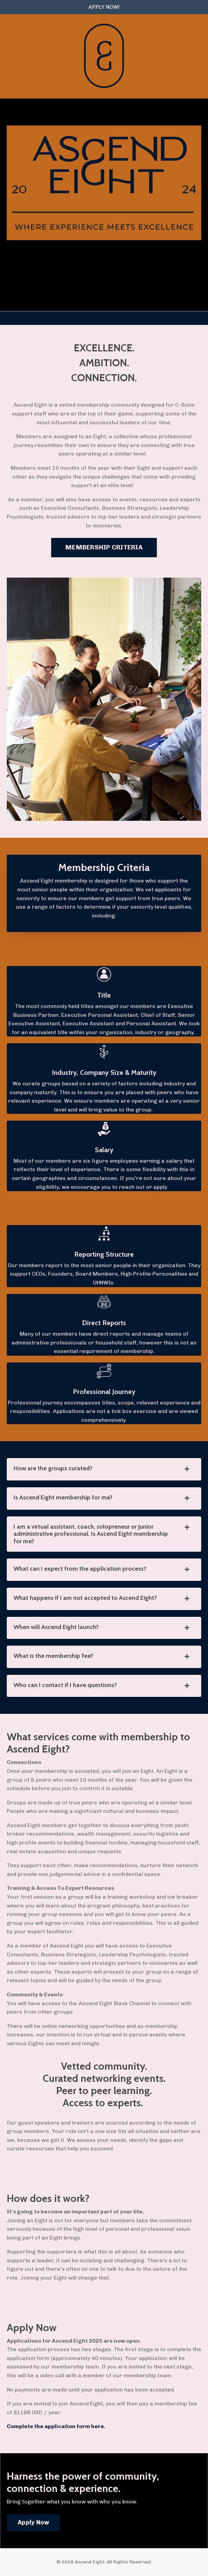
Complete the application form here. (56, 2426)
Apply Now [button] (33, 2522)
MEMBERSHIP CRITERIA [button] (104, 547)
